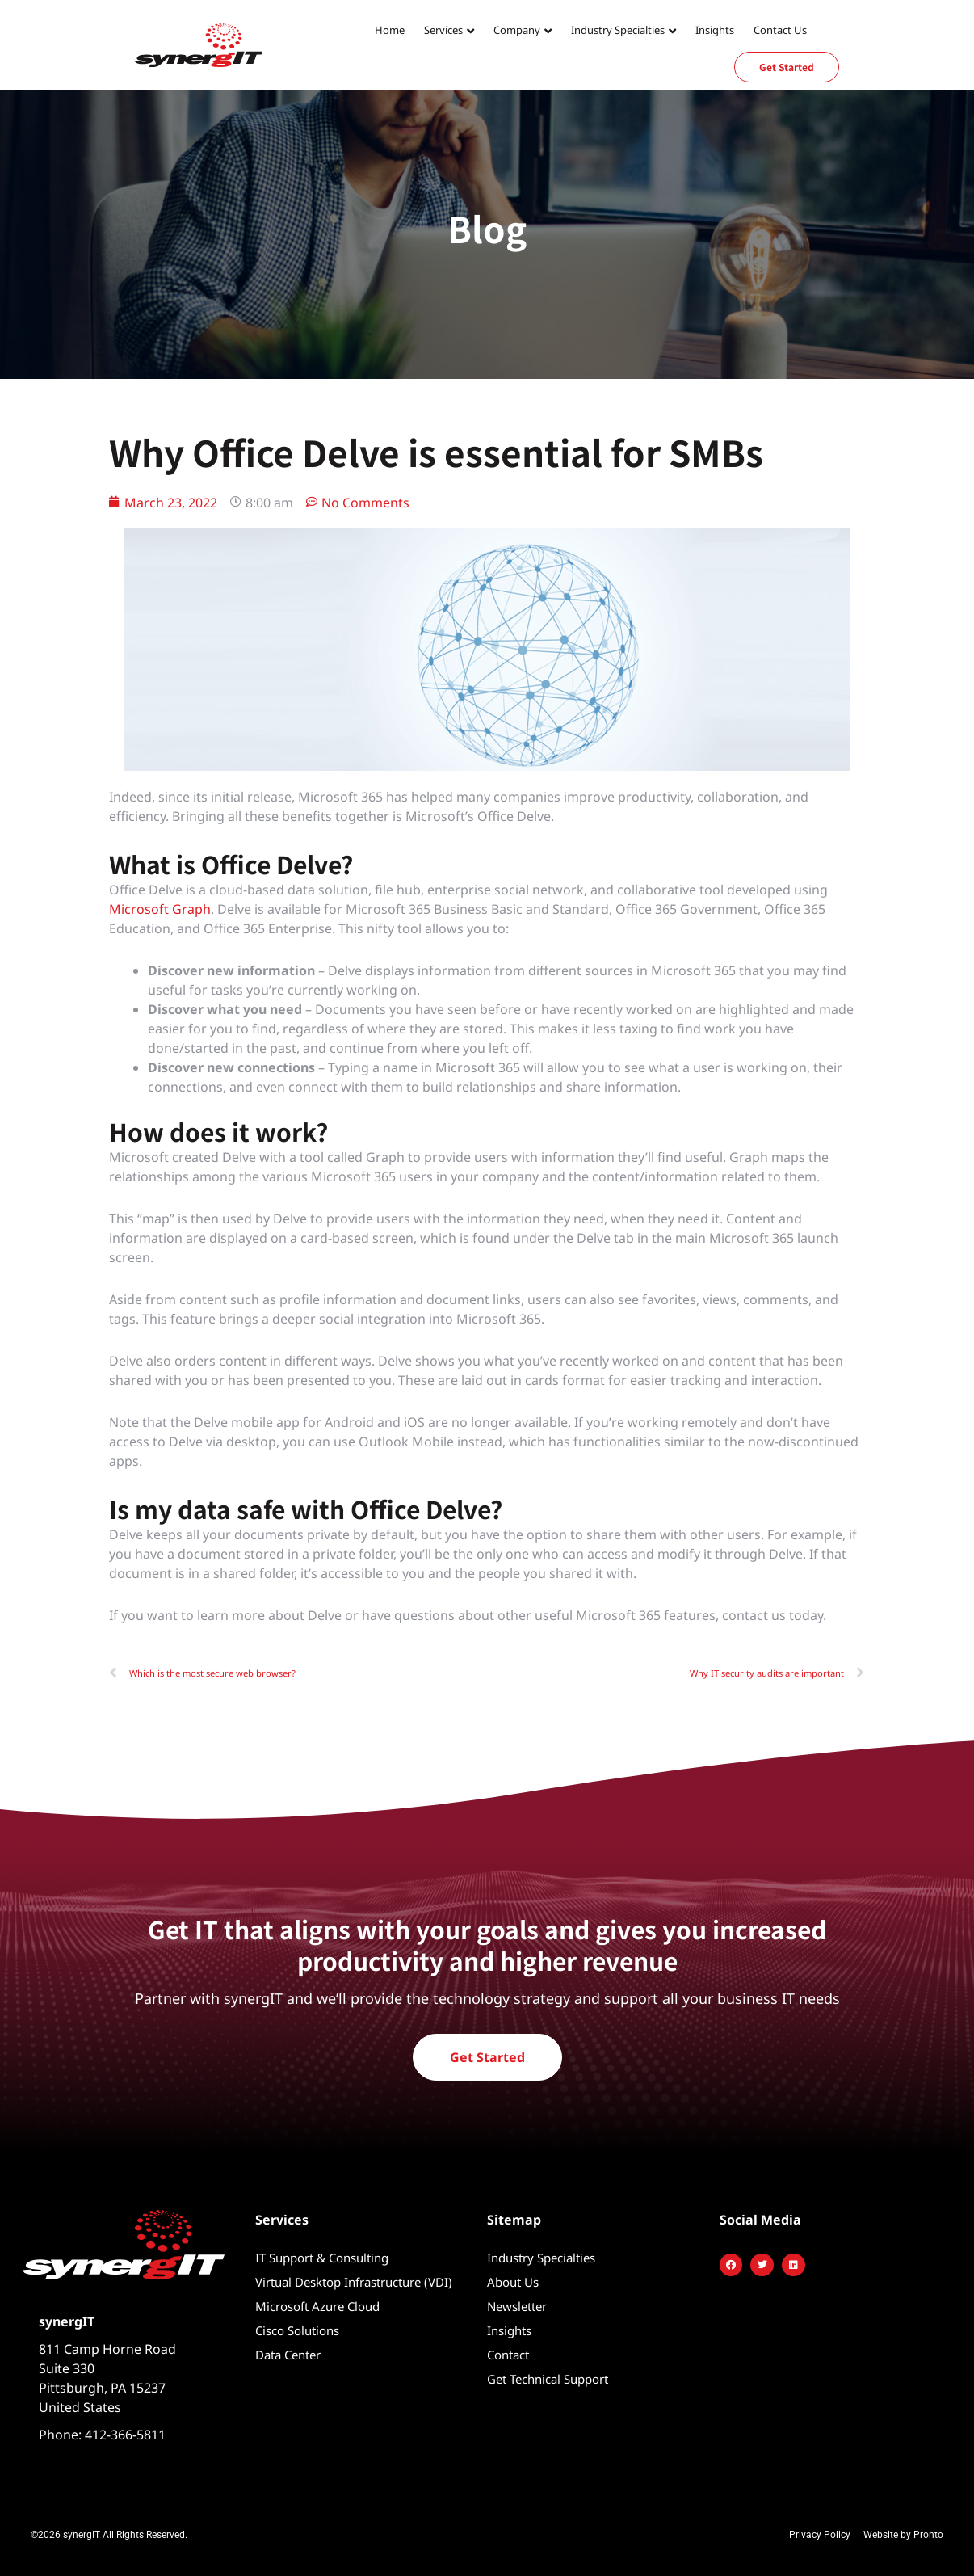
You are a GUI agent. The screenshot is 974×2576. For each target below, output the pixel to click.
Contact (508, 2355)
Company (516, 30)
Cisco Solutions (297, 2330)
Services (443, 30)
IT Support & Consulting (321, 2258)
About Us (513, 2282)
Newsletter (517, 2306)
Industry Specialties (618, 30)
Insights (714, 30)
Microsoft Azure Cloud (317, 2306)
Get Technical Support (547, 2379)
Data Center (288, 2355)
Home (390, 30)
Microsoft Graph (160, 909)
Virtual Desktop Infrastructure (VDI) (353, 2282)
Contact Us (780, 30)
